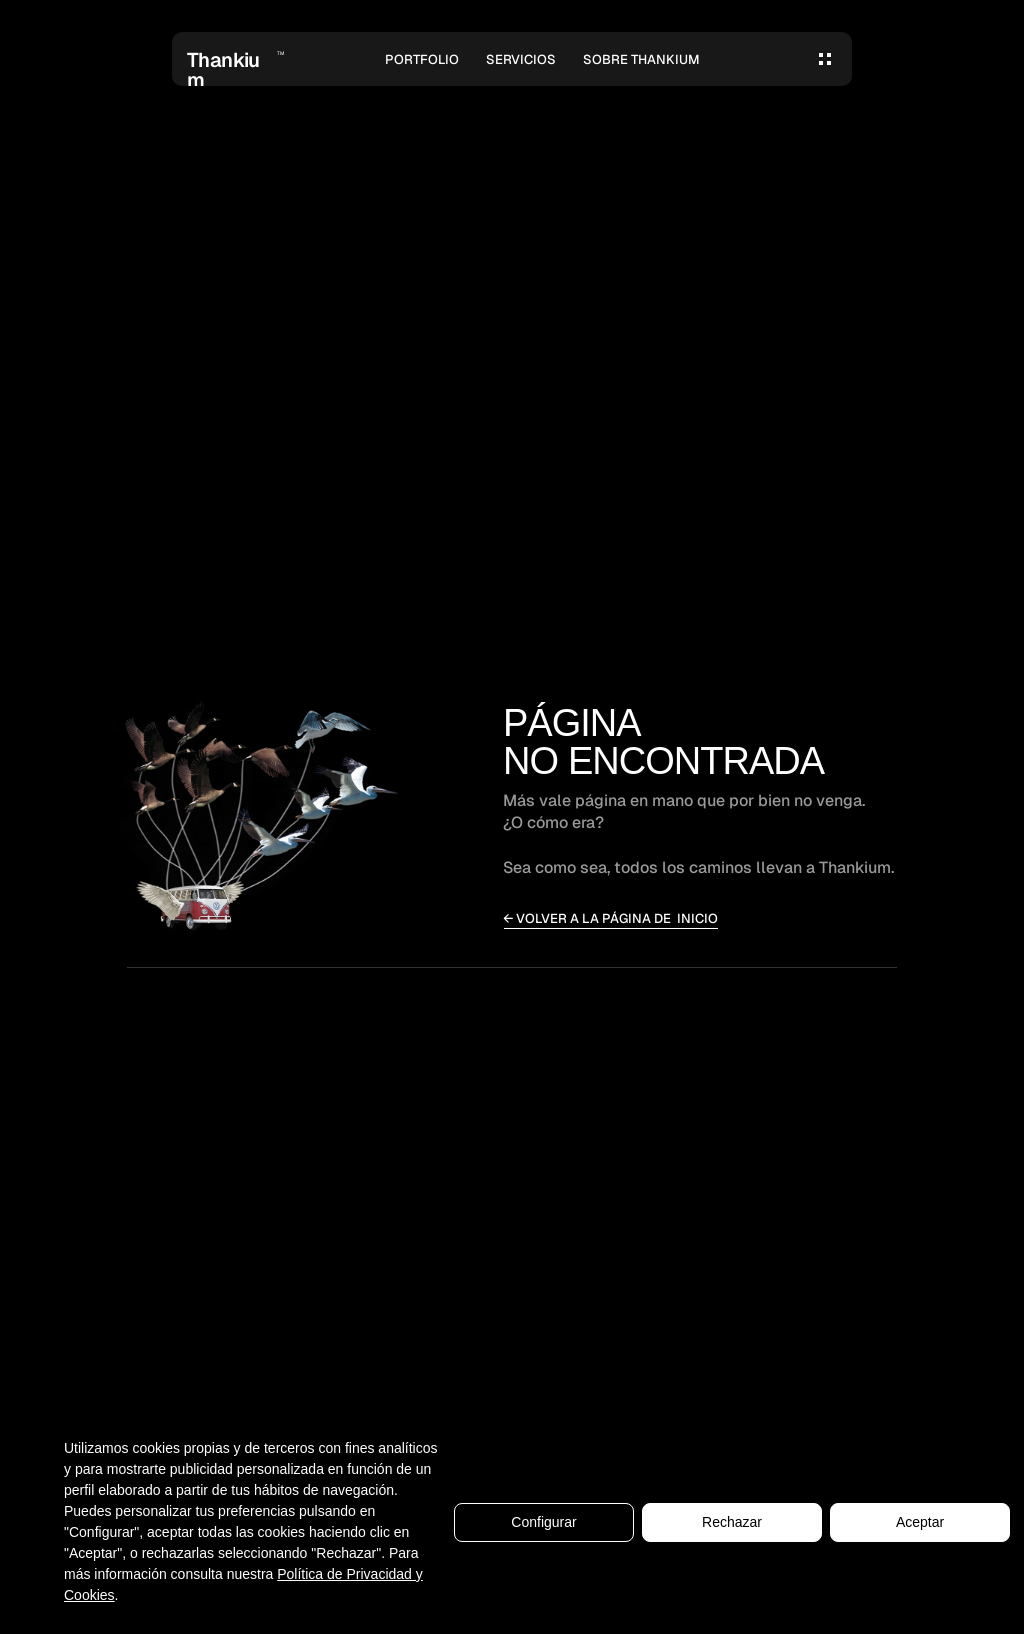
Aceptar (920, 1522)
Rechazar (732, 1522)
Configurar (543, 1522)
